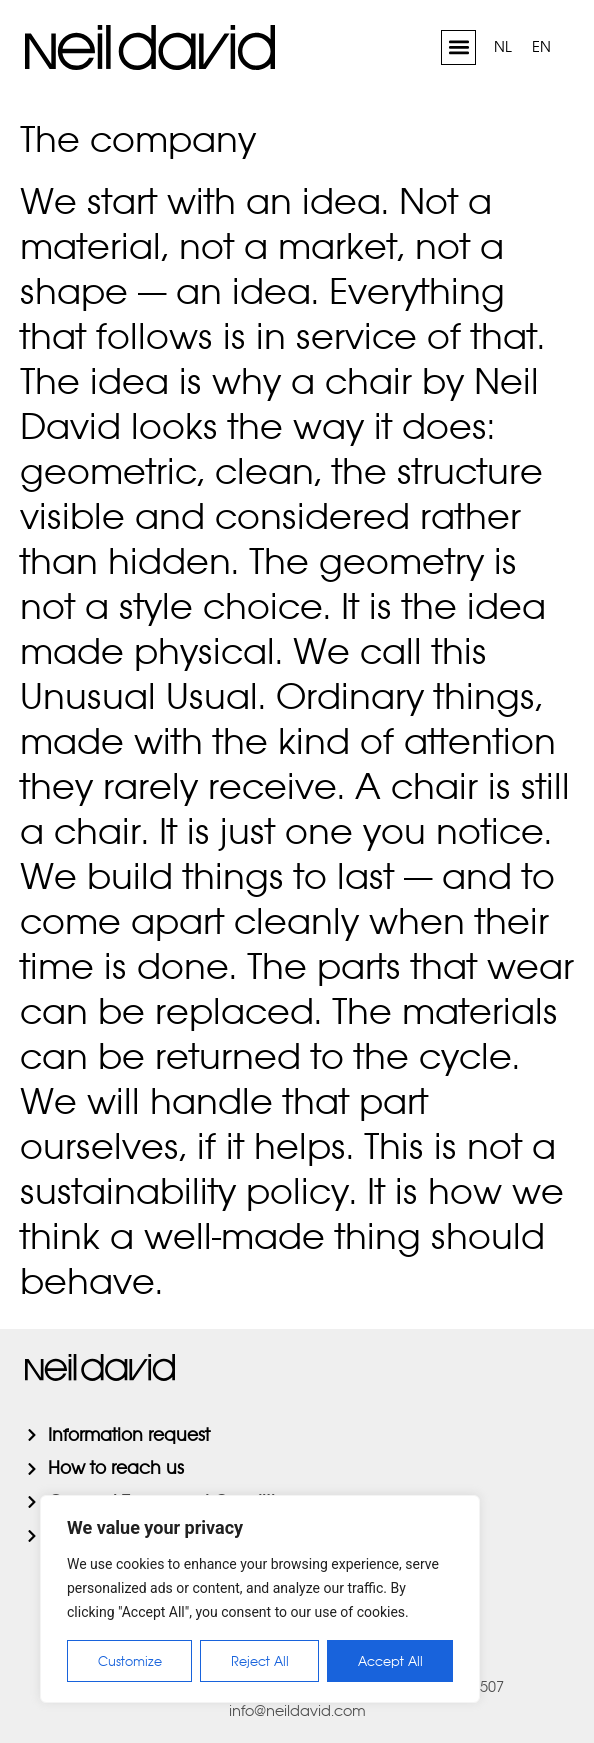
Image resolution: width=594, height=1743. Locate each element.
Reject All (260, 1661)
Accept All (390, 1661)
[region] (260, 1599)
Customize (130, 1661)
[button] (458, 47)
